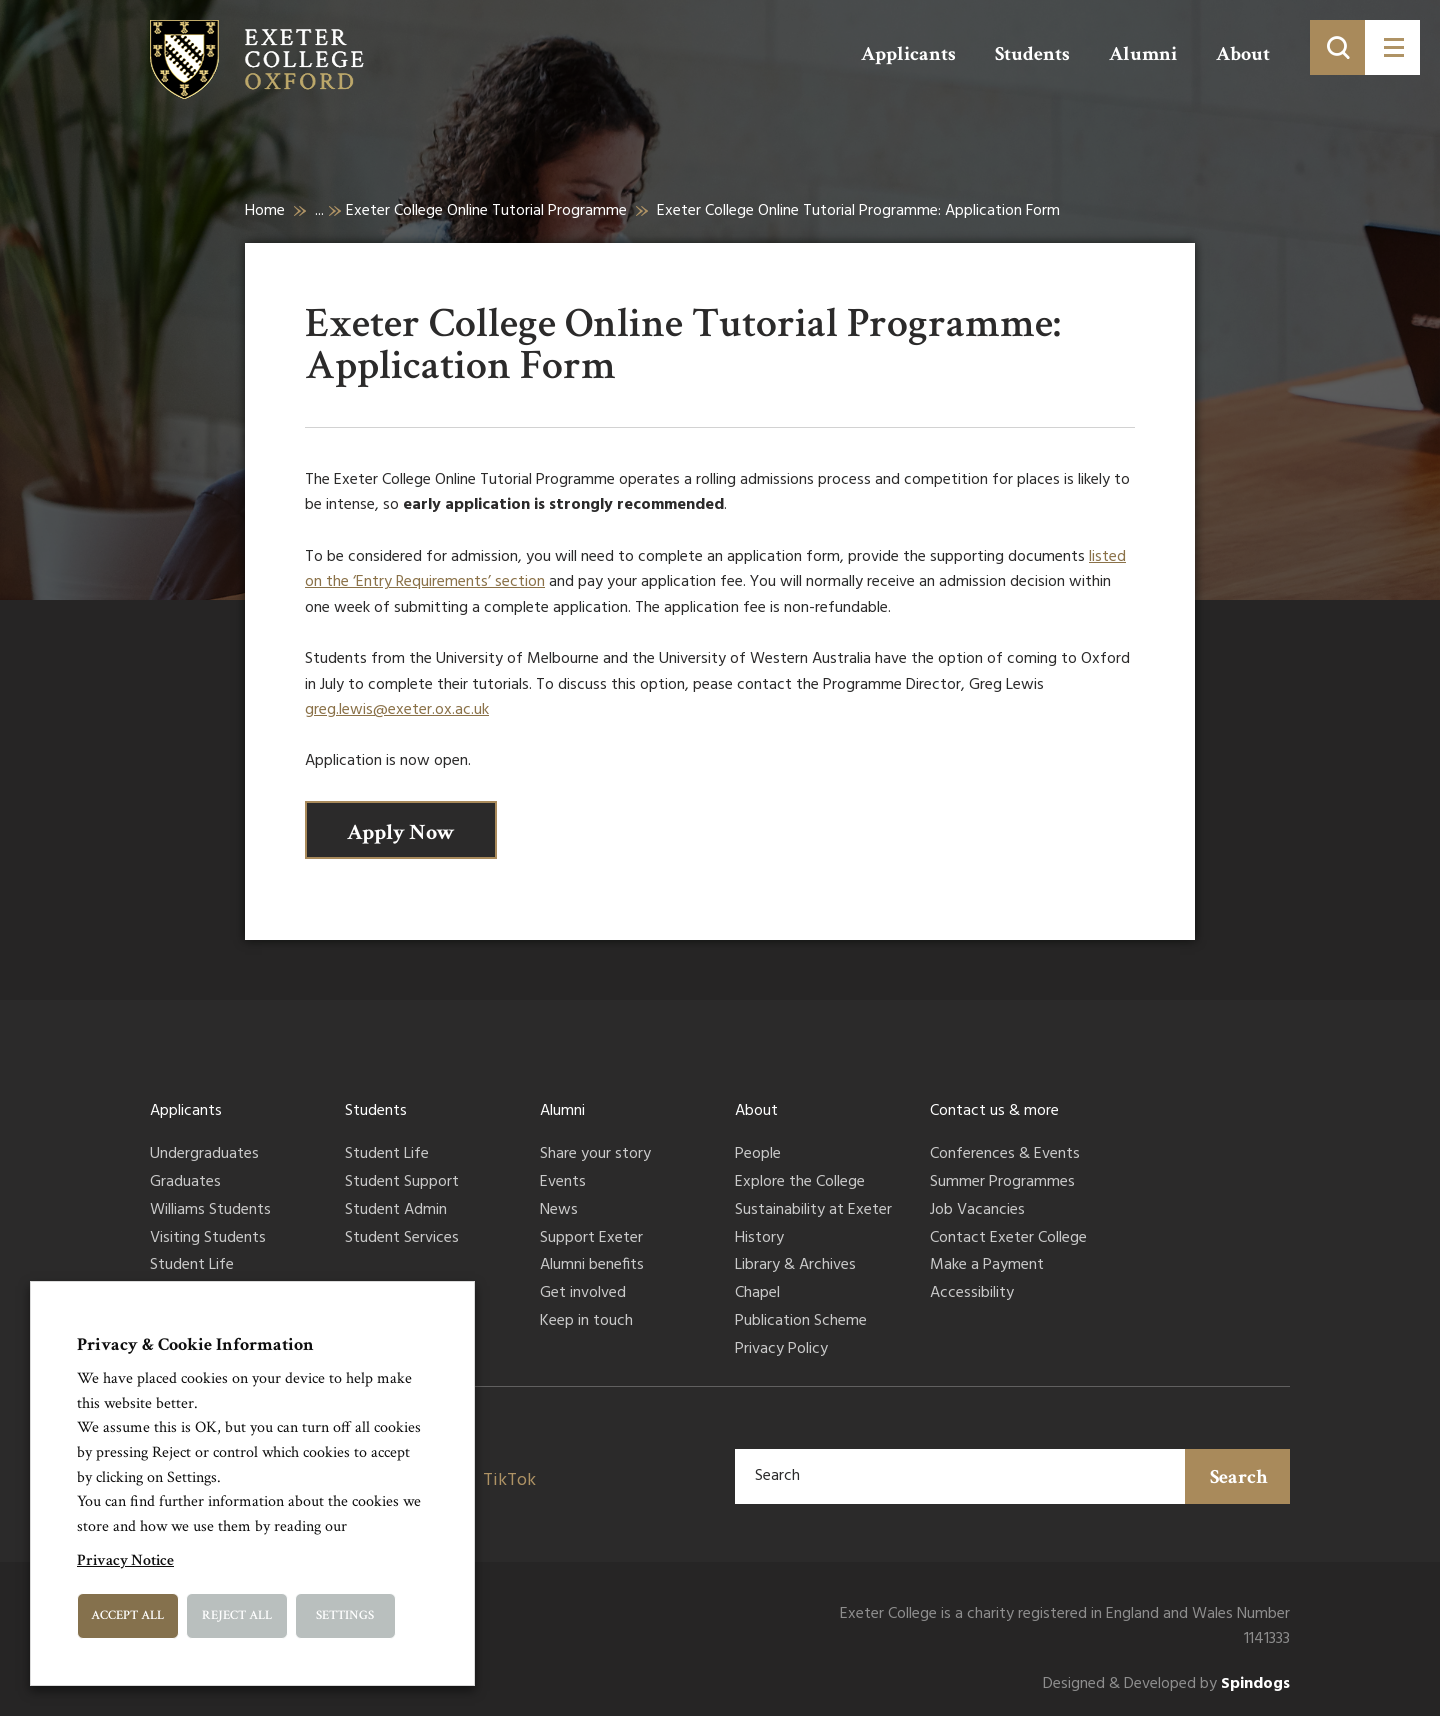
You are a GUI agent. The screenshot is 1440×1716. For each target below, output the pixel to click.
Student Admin (396, 1211)
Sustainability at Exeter (813, 1211)
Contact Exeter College (1008, 1239)
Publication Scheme (801, 1322)
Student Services (402, 1239)
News (559, 1211)
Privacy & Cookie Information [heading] (195, 1344)
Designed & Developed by (1166, 1684)
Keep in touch (586, 1322)
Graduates (185, 1183)
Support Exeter (591, 1239)
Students (1032, 54)
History (759, 1239)
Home (265, 211)
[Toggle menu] (1392, 47)
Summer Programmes (1002, 1183)
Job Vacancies (977, 1211)
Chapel (757, 1294)
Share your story (595, 1155)
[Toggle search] (1337, 47)
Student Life (192, 1266)
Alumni (1143, 54)
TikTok (509, 1480)
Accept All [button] (127, 1615)
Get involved (583, 1294)
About (1243, 54)
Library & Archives (795, 1266)
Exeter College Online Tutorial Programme (486, 211)
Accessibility (972, 1294)
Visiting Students (208, 1239)
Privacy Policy (781, 1350)
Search (1239, 1477)
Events (563, 1183)
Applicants (908, 54)
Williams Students (210, 1211)
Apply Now (401, 832)
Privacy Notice (125, 1560)
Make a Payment (987, 1266)
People (758, 1155)
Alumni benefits (592, 1266)
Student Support (402, 1183)
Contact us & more (994, 1111)
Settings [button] (345, 1615)
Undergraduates (204, 1155)
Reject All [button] (237, 1615)
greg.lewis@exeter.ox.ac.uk (397, 710)
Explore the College (800, 1183)
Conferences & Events (1005, 1155)
